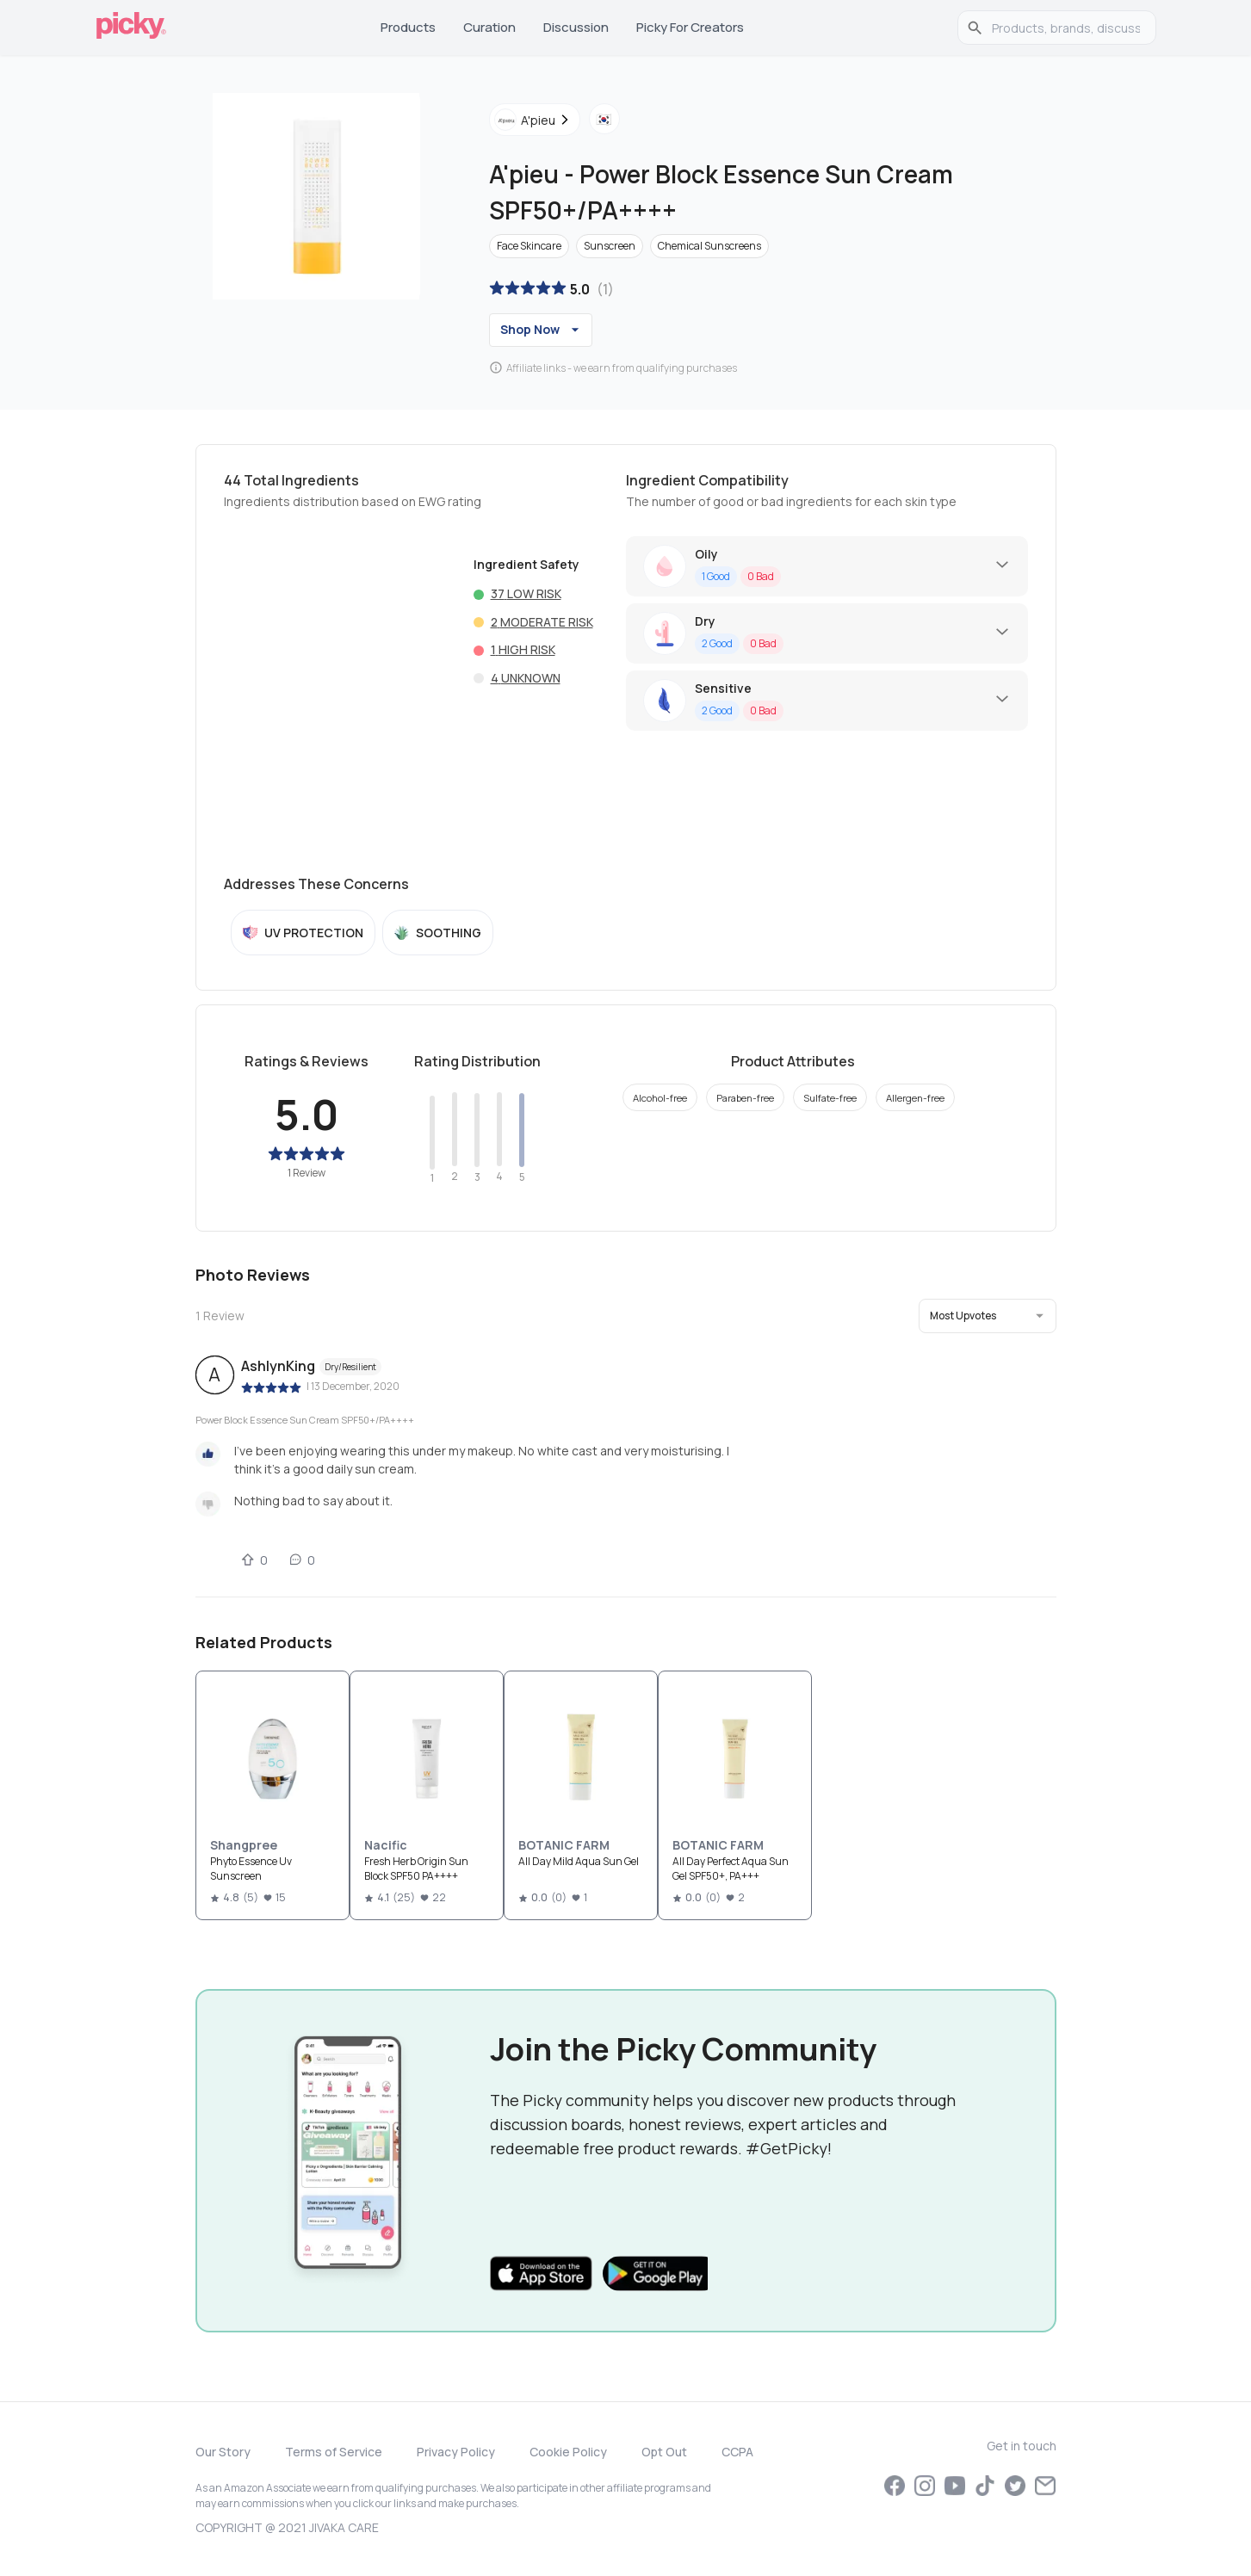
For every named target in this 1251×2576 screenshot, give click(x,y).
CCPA (737, 2451)
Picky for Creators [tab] (690, 27)
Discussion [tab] (576, 27)
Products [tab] (408, 27)
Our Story (223, 2451)
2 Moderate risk (542, 622)
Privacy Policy (456, 2451)
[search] (1065, 27)
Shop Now (542, 329)
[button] (988, 1316)
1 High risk (523, 649)
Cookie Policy (568, 2451)
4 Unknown (525, 678)
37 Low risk (526, 593)
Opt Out (664, 2451)
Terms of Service (333, 2451)
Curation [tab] (489, 27)
